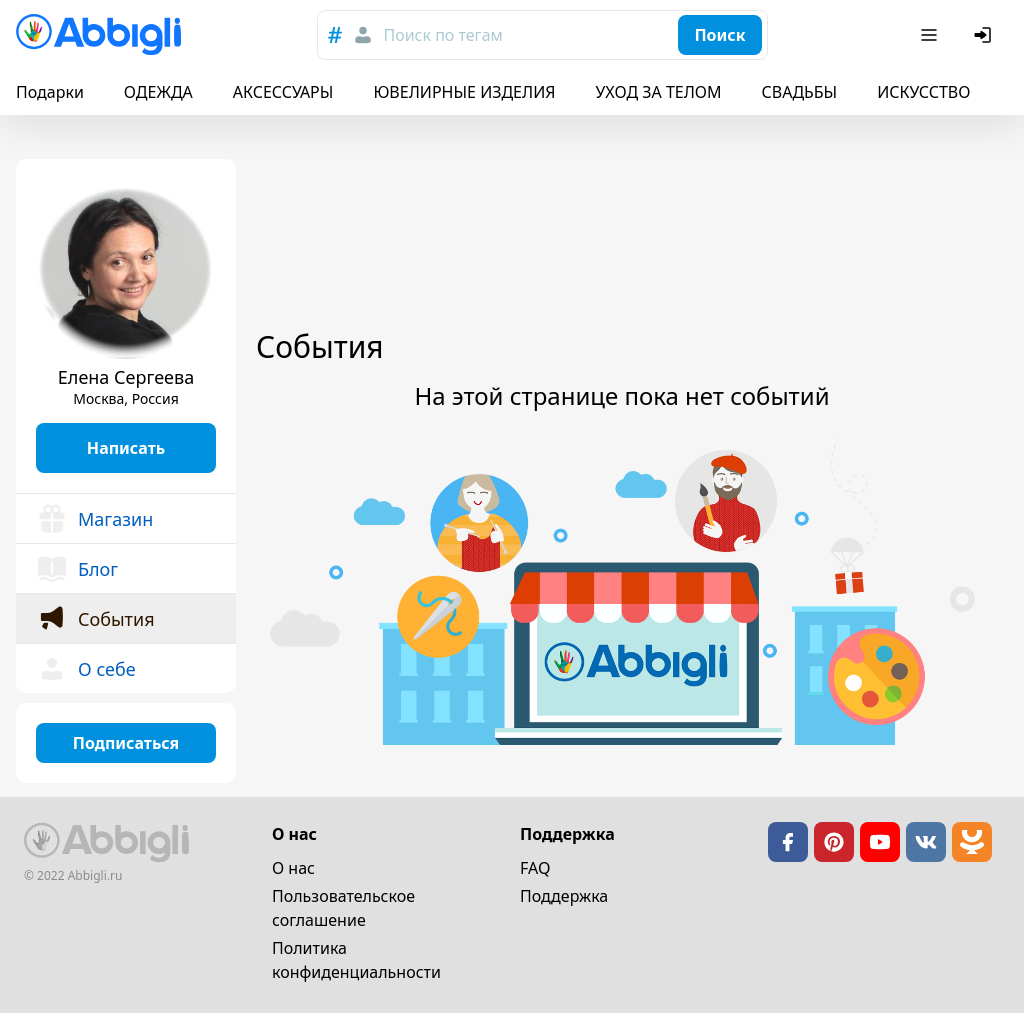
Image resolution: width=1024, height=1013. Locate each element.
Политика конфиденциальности (356, 960)
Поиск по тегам (442, 35)
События (95, 619)
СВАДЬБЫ (800, 92)
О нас (293, 868)
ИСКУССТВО (923, 92)
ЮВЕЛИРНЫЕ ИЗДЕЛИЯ (464, 92)
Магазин (94, 519)
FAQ (535, 868)
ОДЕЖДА (158, 92)
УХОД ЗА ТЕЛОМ (659, 92)
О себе (86, 669)
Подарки (50, 92)
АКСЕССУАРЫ (283, 92)
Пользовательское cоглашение (343, 908)
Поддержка (564, 896)
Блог (77, 569)
